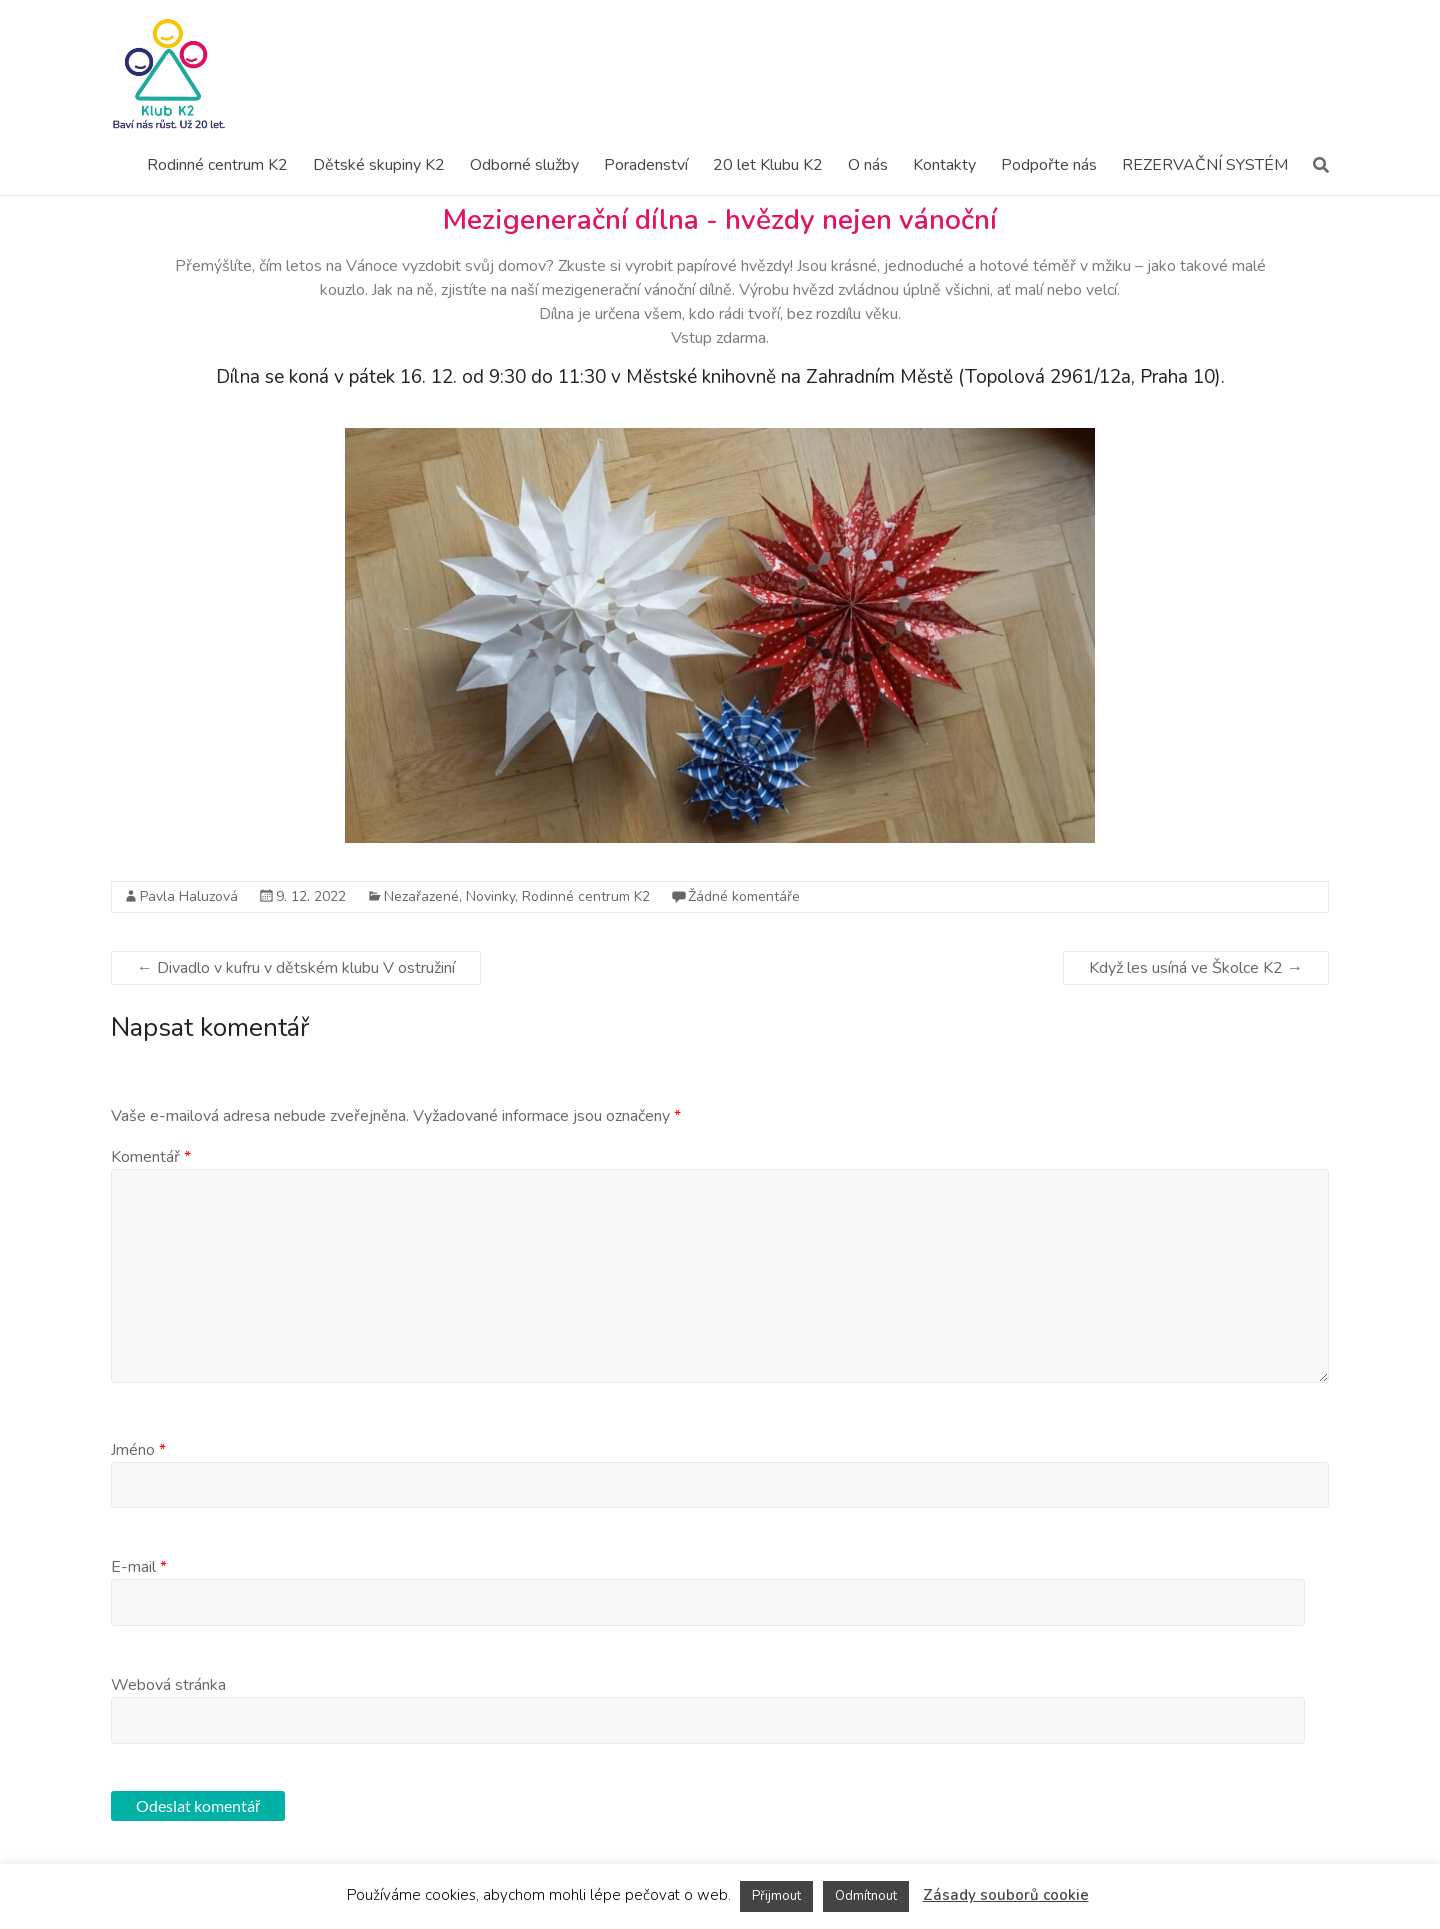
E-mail (139, 1567)
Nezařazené (421, 896)
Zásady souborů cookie (1006, 1895)
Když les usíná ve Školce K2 (1196, 968)
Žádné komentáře (744, 896)
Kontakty (944, 165)
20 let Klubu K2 (768, 165)
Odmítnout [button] (866, 1896)
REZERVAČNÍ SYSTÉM (1205, 165)
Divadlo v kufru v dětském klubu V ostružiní (296, 968)
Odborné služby (524, 165)
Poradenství (646, 165)
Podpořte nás (1049, 165)
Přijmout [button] (776, 1896)
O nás (868, 165)
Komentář (151, 1157)
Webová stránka (168, 1685)
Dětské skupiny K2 (379, 165)
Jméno (138, 1450)
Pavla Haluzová (189, 896)
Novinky (490, 896)
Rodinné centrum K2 (217, 165)
